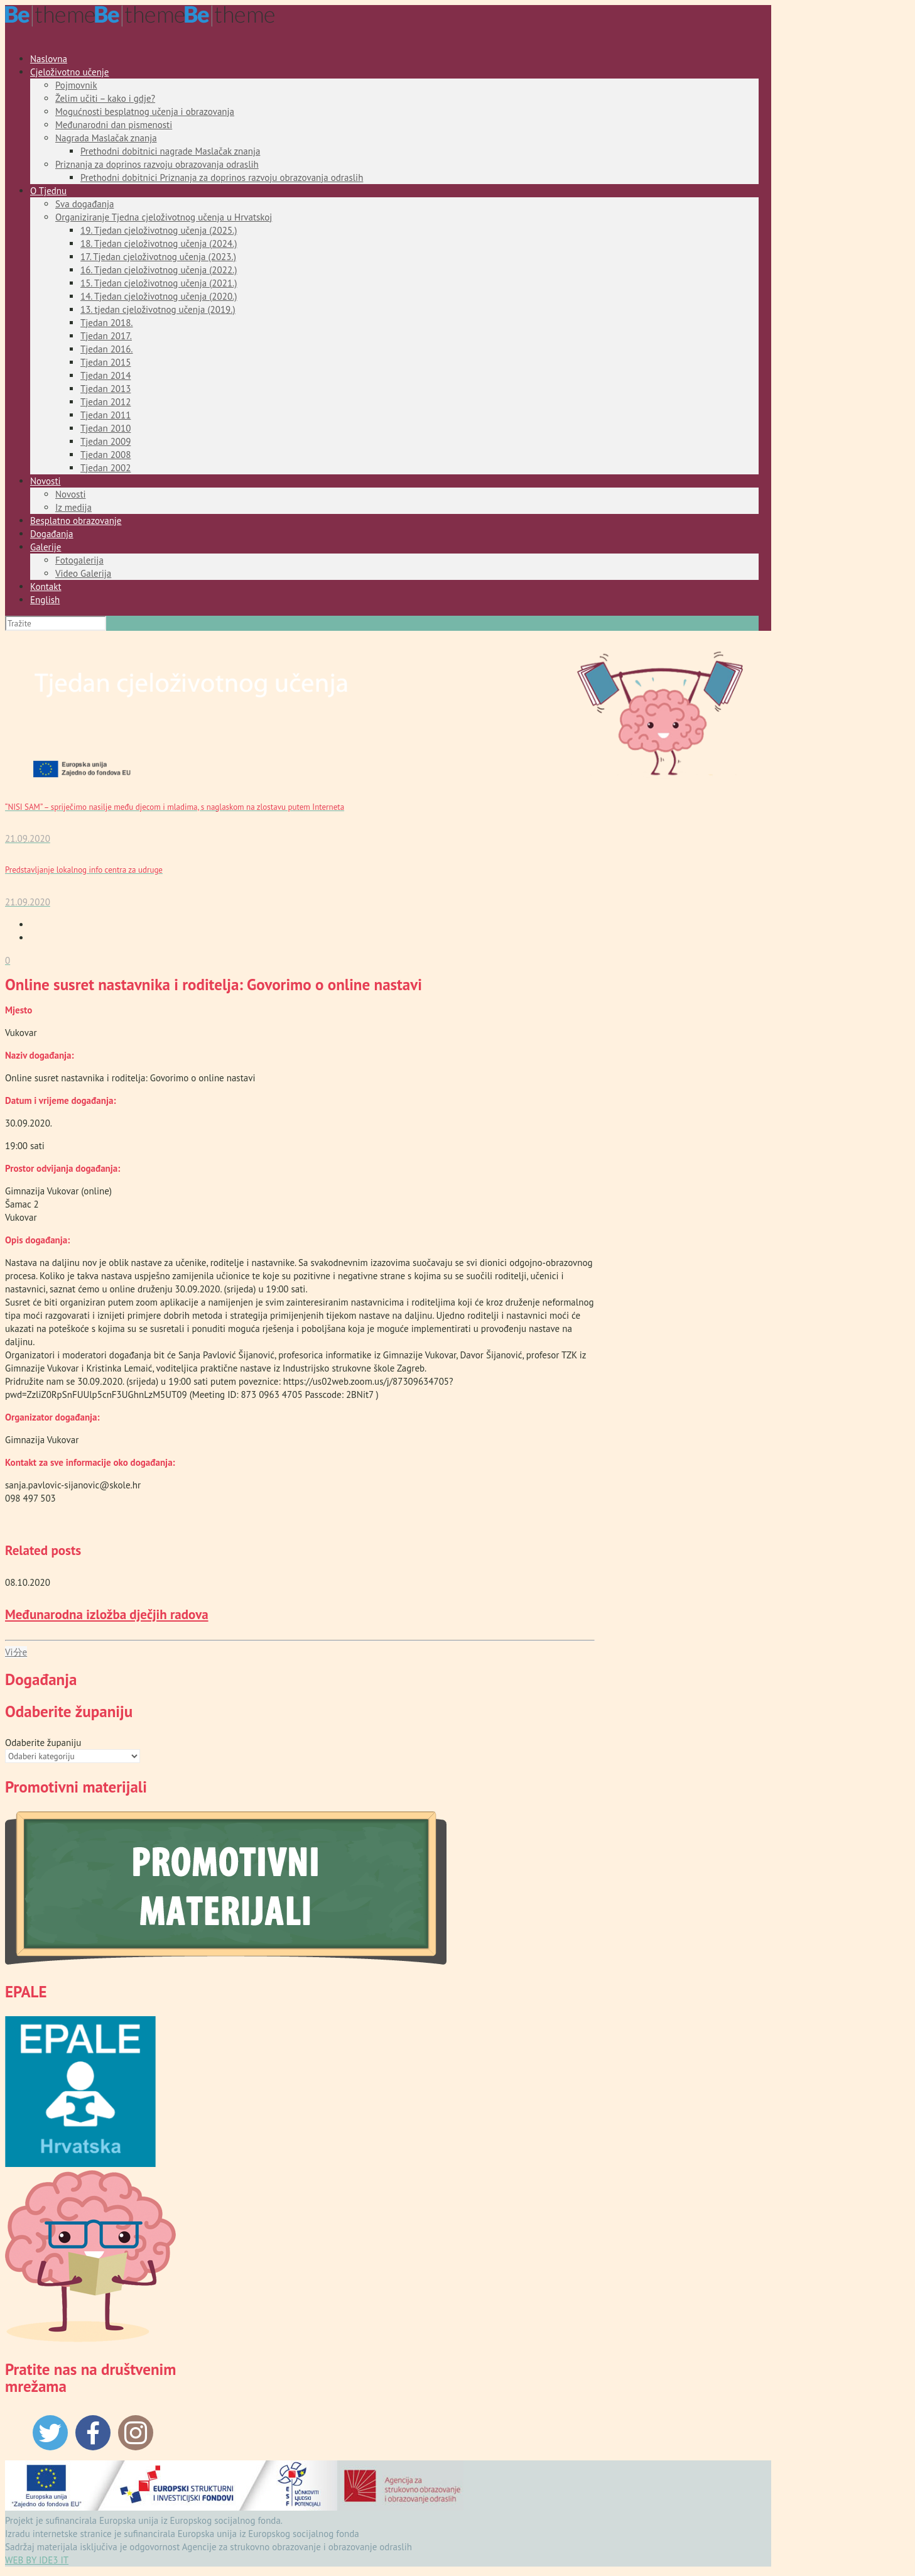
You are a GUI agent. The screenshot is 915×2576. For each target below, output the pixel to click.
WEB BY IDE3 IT (36, 2560)
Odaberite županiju (43, 1743)
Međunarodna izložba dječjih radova (106, 1614)
